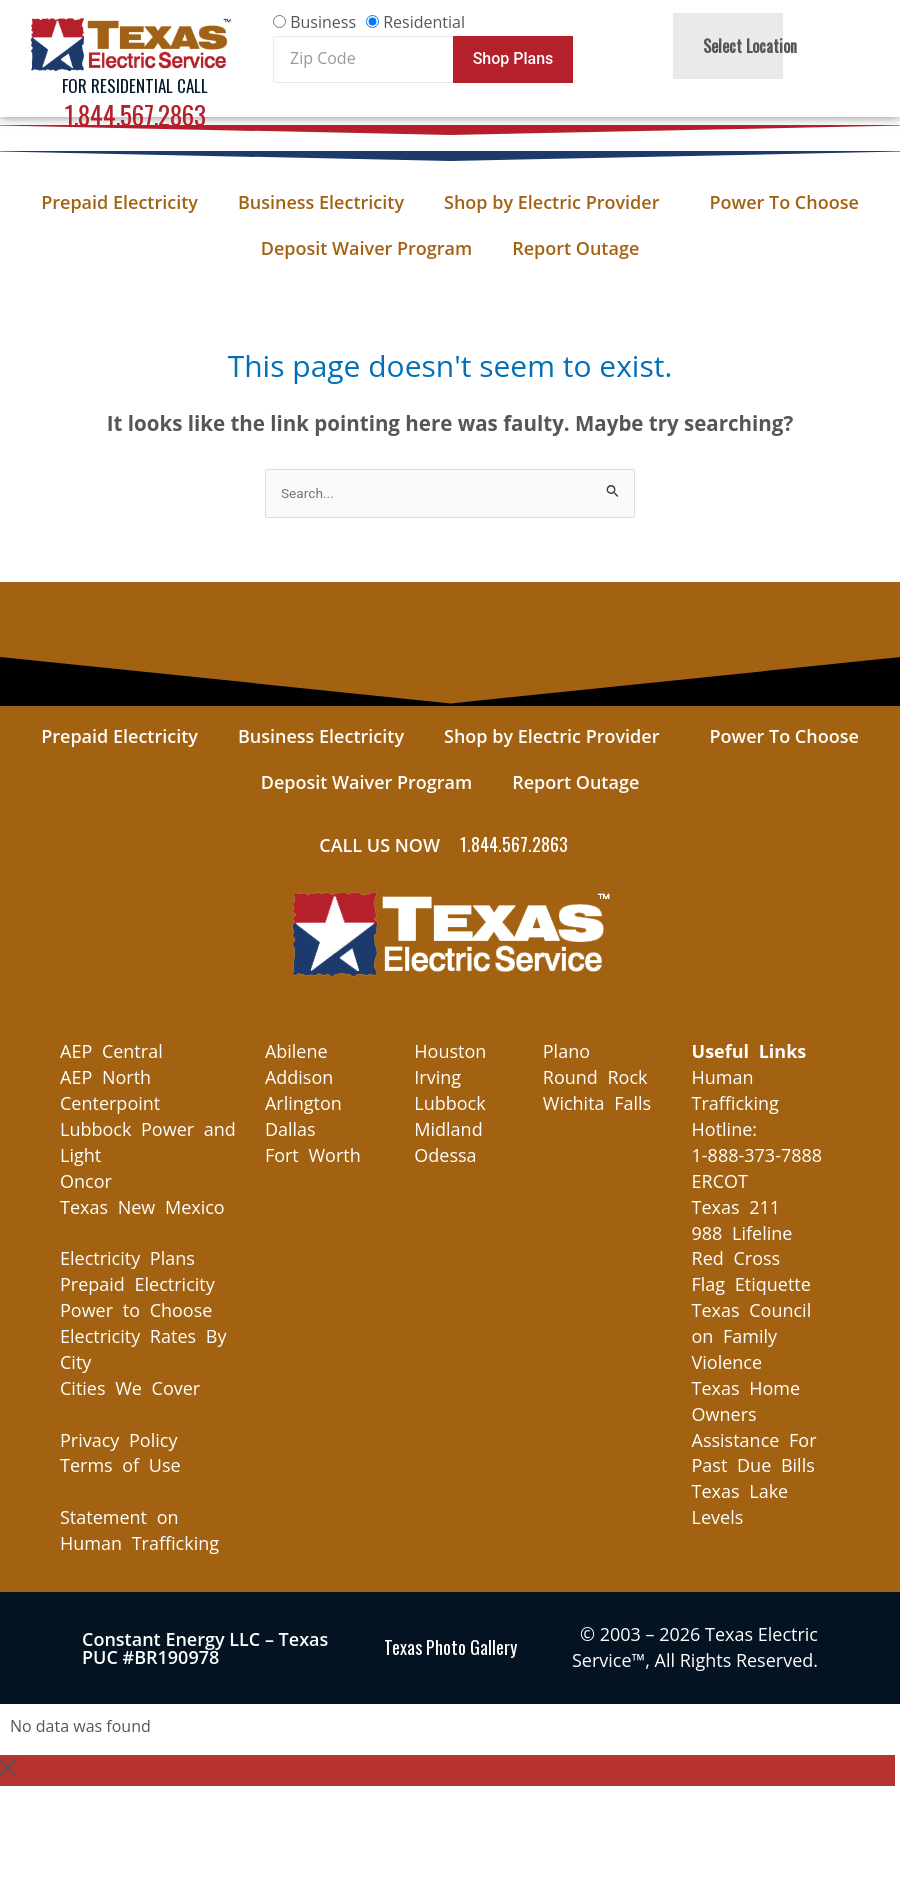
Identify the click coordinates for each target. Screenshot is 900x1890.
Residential (424, 22)
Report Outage (575, 248)
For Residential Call (135, 85)
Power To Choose (783, 202)
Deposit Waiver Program (366, 248)
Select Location (755, 46)
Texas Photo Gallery (450, 1647)
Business (323, 22)
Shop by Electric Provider (556, 202)
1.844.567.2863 (135, 114)
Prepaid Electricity (119, 202)
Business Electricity (321, 202)
